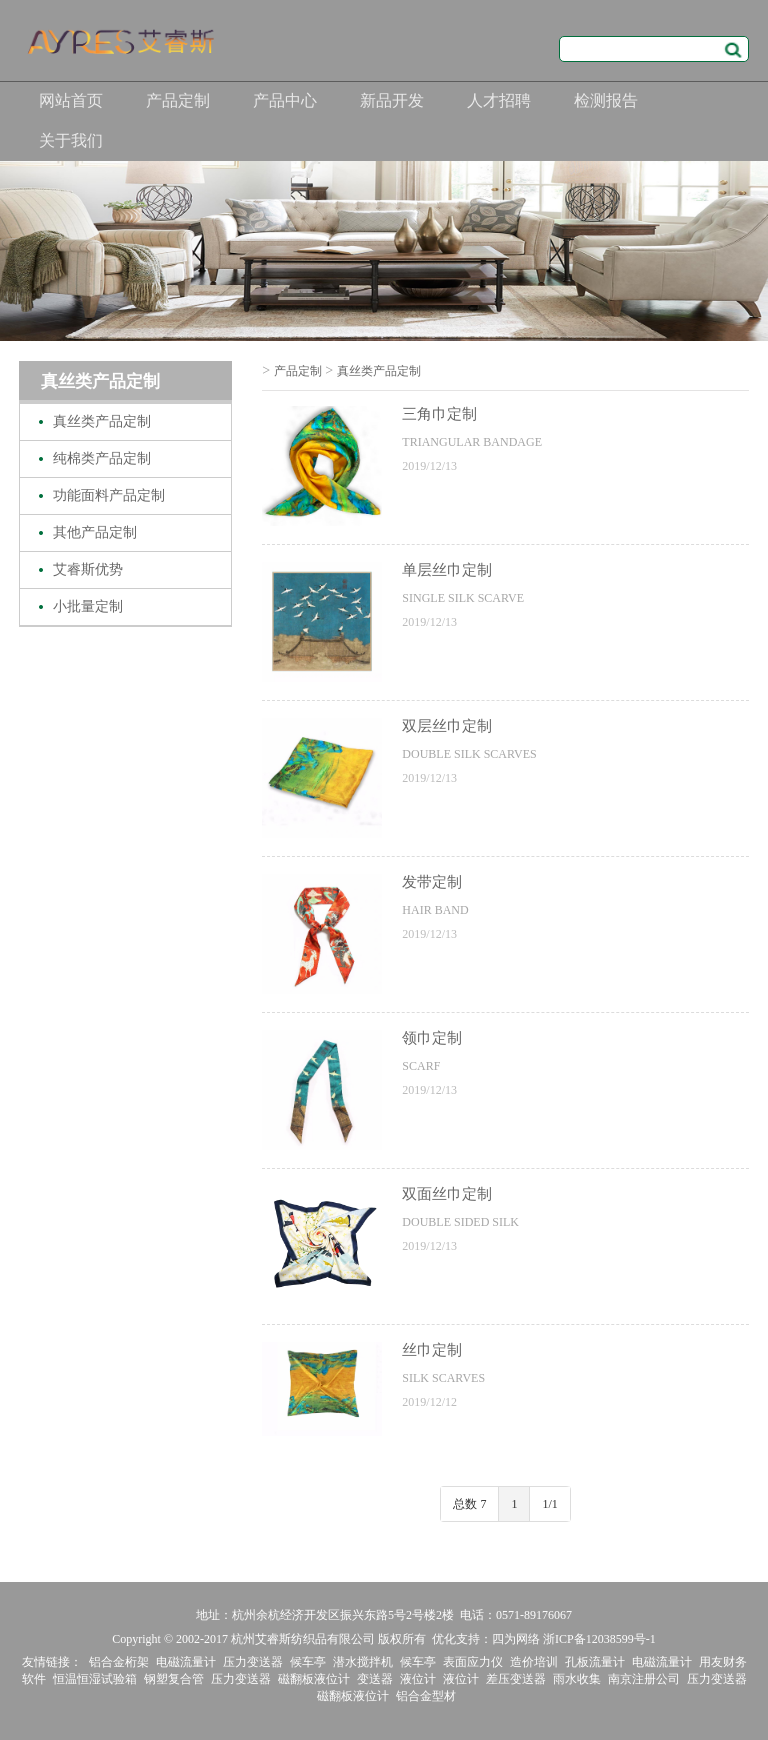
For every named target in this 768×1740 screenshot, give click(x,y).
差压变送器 (516, 1679)
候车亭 (308, 1662)
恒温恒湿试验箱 (95, 1679)
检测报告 (606, 100)
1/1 (549, 1504)
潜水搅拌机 (363, 1662)
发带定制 (432, 882)
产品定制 (178, 100)
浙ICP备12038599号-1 (599, 1639)
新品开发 (392, 100)
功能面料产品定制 (109, 495)
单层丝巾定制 (447, 570)
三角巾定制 (439, 414)
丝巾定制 (432, 1350)
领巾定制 (432, 1038)
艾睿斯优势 (88, 569)
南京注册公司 (644, 1679)
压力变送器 (253, 1662)
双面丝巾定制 (447, 1194)
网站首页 (71, 100)
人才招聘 (499, 100)
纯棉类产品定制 (102, 458)
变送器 (375, 1679)
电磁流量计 (186, 1662)
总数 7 (469, 1504)
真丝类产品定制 (102, 421)
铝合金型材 (426, 1696)
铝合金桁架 (119, 1662)
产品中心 (285, 100)
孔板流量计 (595, 1662)
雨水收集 (577, 1679)
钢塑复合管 (174, 1679)
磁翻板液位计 (314, 1679)
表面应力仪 (473, 1662)
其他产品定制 (95, 532)
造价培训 (534, 1662)
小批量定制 (88, 606)
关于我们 (71, 140)
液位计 (418, 1679)
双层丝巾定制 (447, 726)
